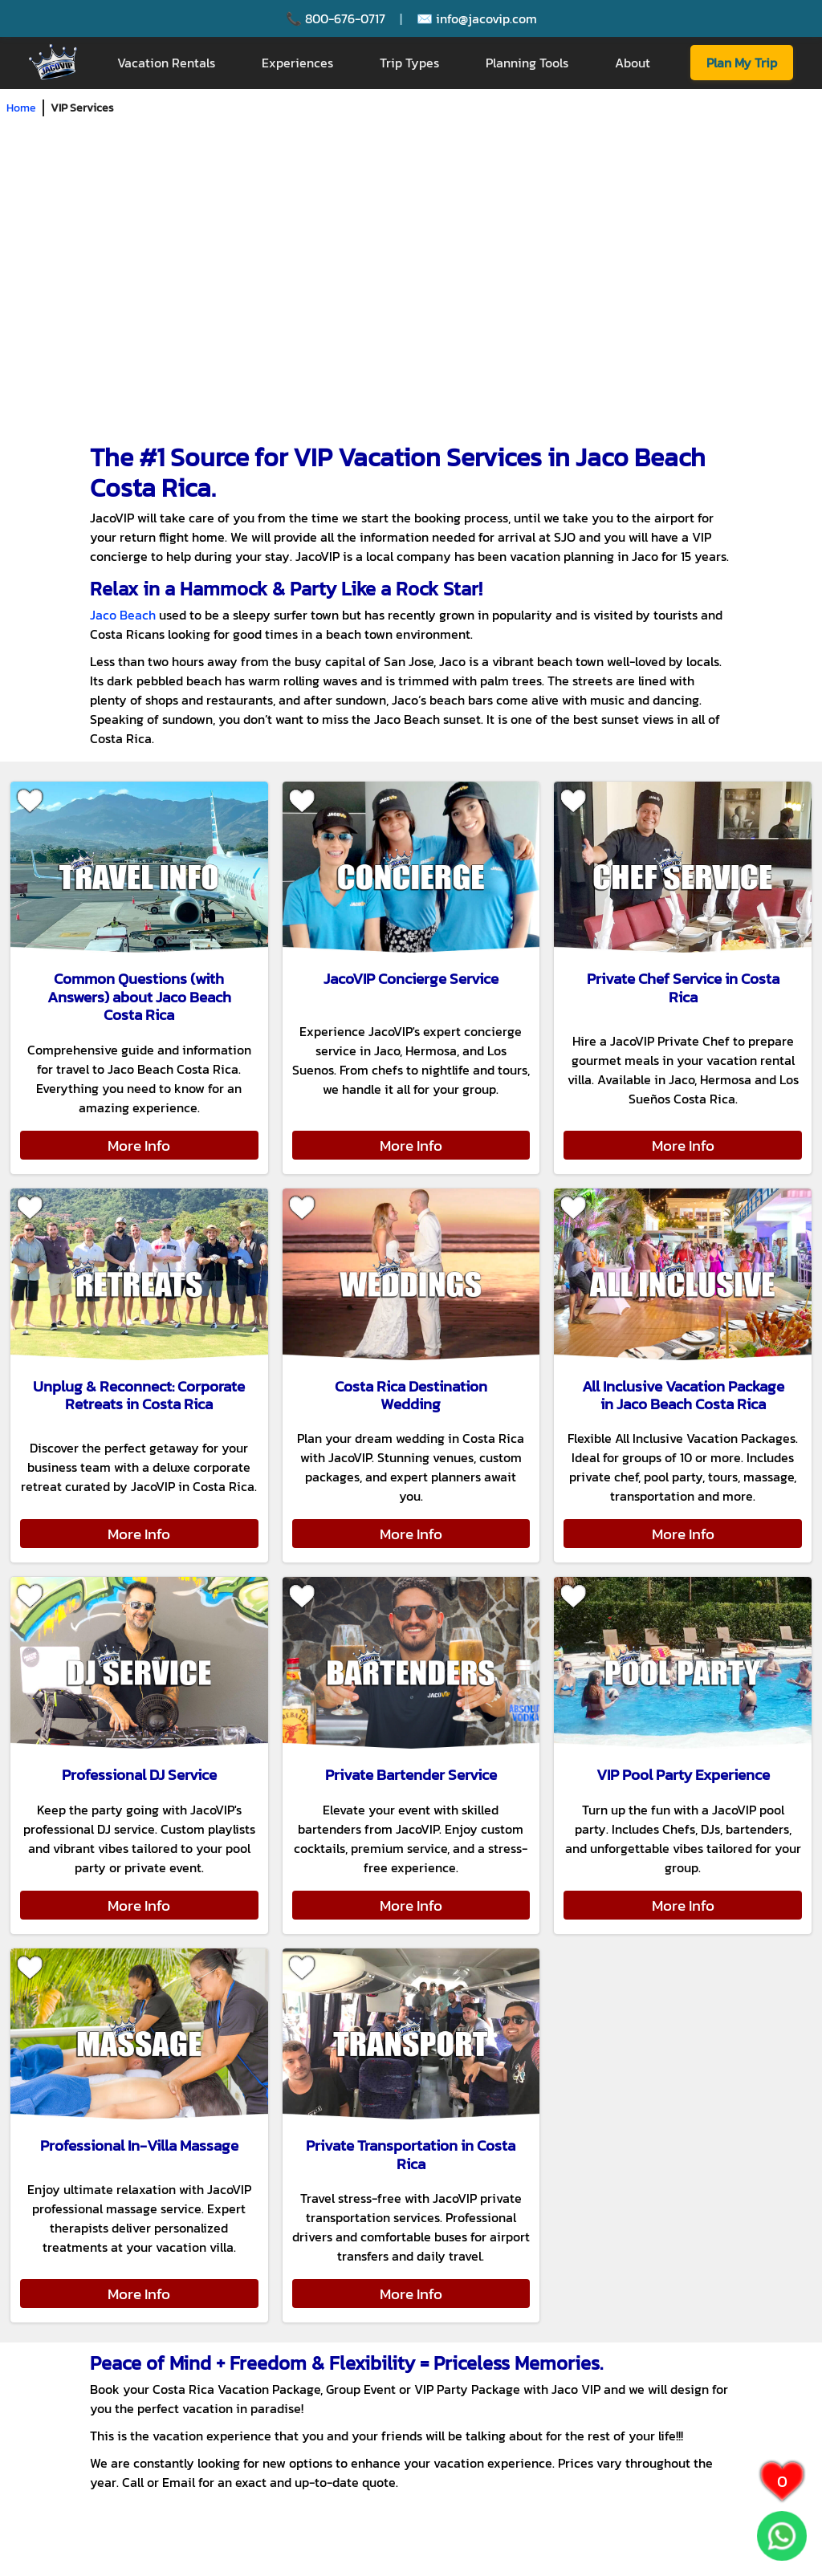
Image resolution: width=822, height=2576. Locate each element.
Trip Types (409, 62)
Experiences (297, 62)
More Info (139, 1145)
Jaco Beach (123, 614)
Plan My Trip (741, 62)
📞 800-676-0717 (335, 18)
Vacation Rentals (166, 62)
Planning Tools (527, 62)
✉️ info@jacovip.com (477, 18)
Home (21, 108)
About (632, 62)
